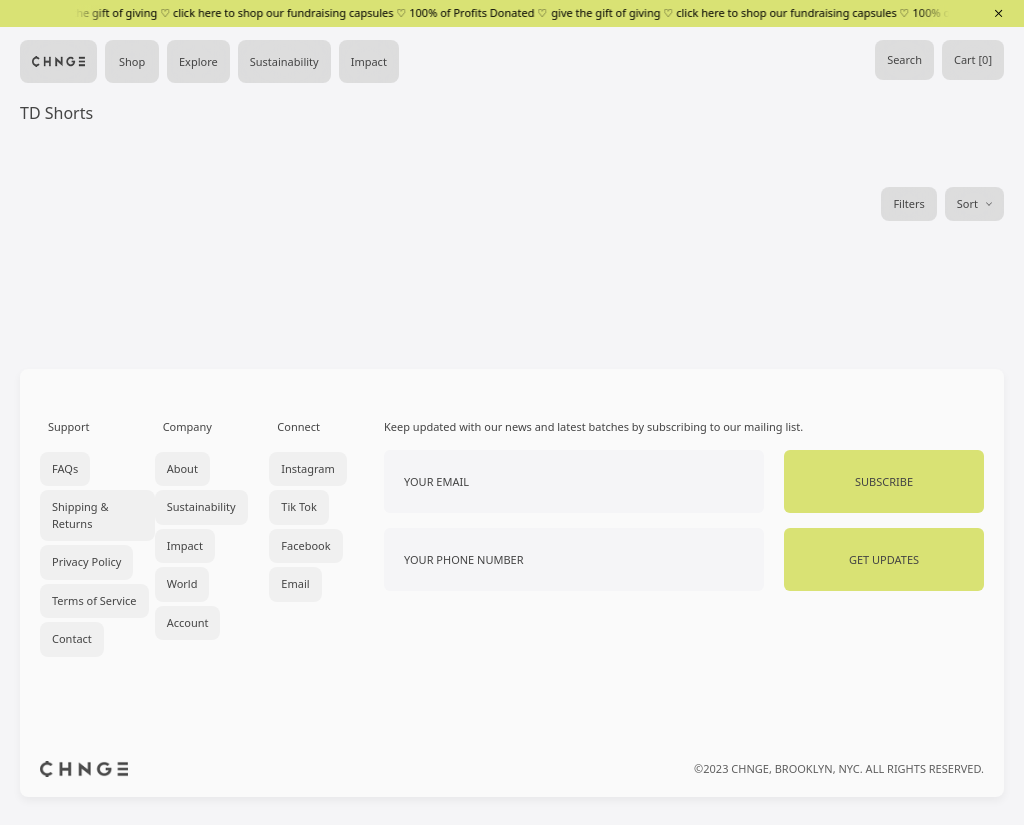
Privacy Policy (86, 561)
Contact (72, 638)
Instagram (307, 468)
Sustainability (284, 61)
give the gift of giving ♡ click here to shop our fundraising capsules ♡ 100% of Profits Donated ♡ (298, 12)
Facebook (305, 545)
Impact (369, 61)
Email (295, 583)
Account (188, 622)
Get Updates (884, 559)
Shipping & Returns (80, 515)
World (182, 583)
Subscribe (884, 481)
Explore (198, 61)
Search (904, 59)
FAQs (65, 468)
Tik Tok (299, 506)
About (182, 468)
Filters (908, 203)
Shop (132, 61)
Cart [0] (973, 59)
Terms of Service (94, 600)
